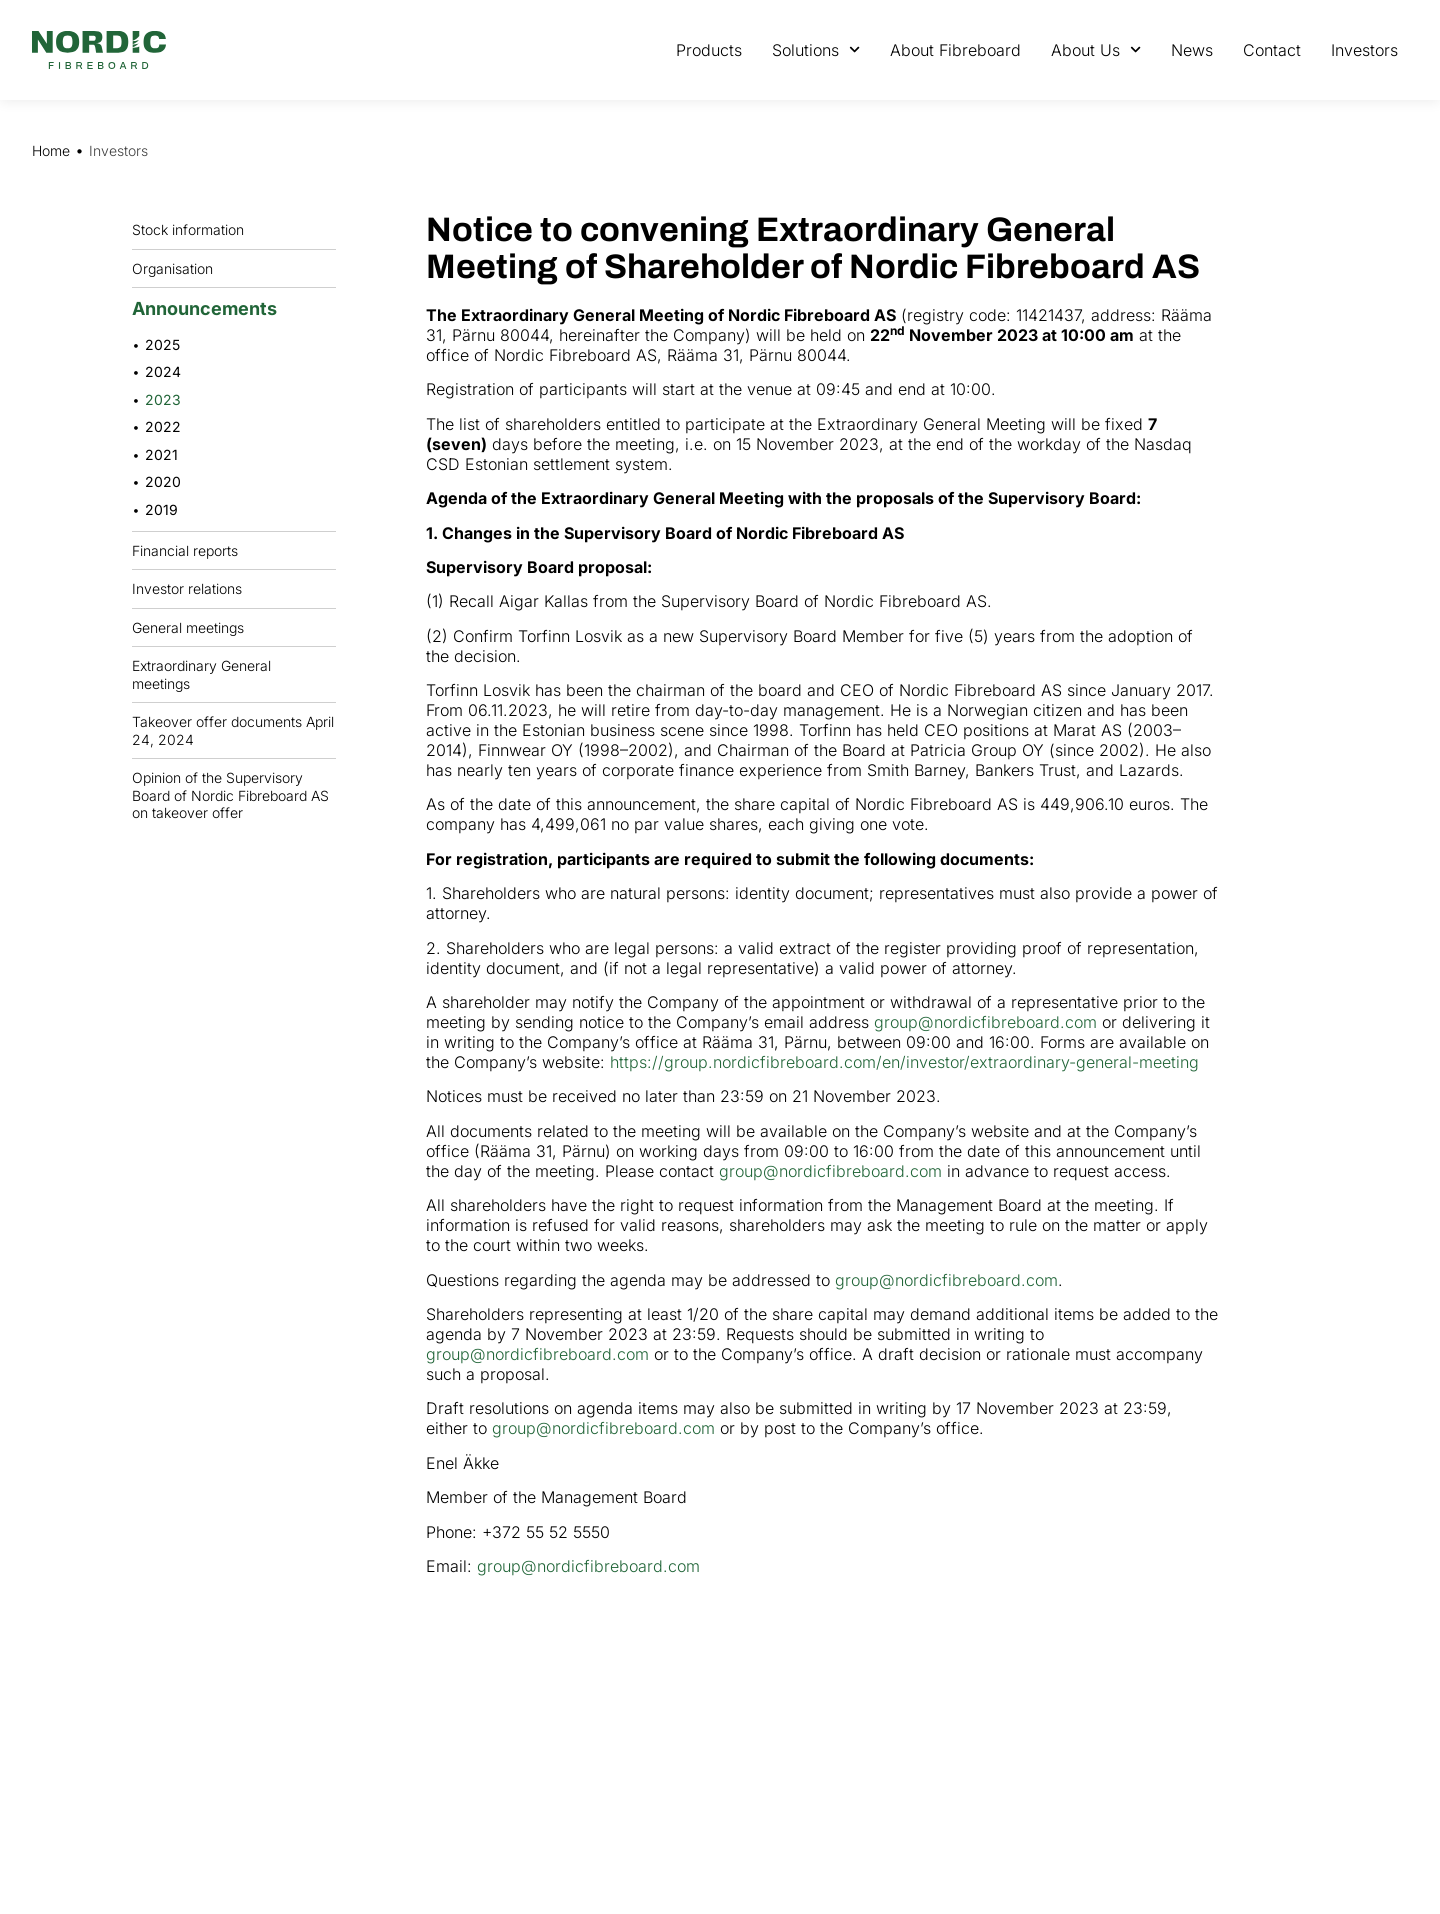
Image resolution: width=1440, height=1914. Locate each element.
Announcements (209, 308)
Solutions (816, 49)
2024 (163, 371)
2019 (161, 509)
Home (51, 150)
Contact (1272, 50)
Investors (1364, 50)
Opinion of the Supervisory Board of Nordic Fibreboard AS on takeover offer (230, 795)
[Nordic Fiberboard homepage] (99, 50)
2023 (163, 399)
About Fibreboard (955, 50)
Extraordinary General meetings (234, 674)
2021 (161, 454)
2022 (163, 426)
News (1192, 50)
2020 (163, 481)
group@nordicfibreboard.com (985, 1022)
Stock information (193, 230)
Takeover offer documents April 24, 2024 (233, 730)
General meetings (193, 627)
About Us (1096, 49)
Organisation (177, 268)
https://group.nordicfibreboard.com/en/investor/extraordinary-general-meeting (904, 1062)
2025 (162, 344)
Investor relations (187, 588)
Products (709, 50)
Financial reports (190, 550)
